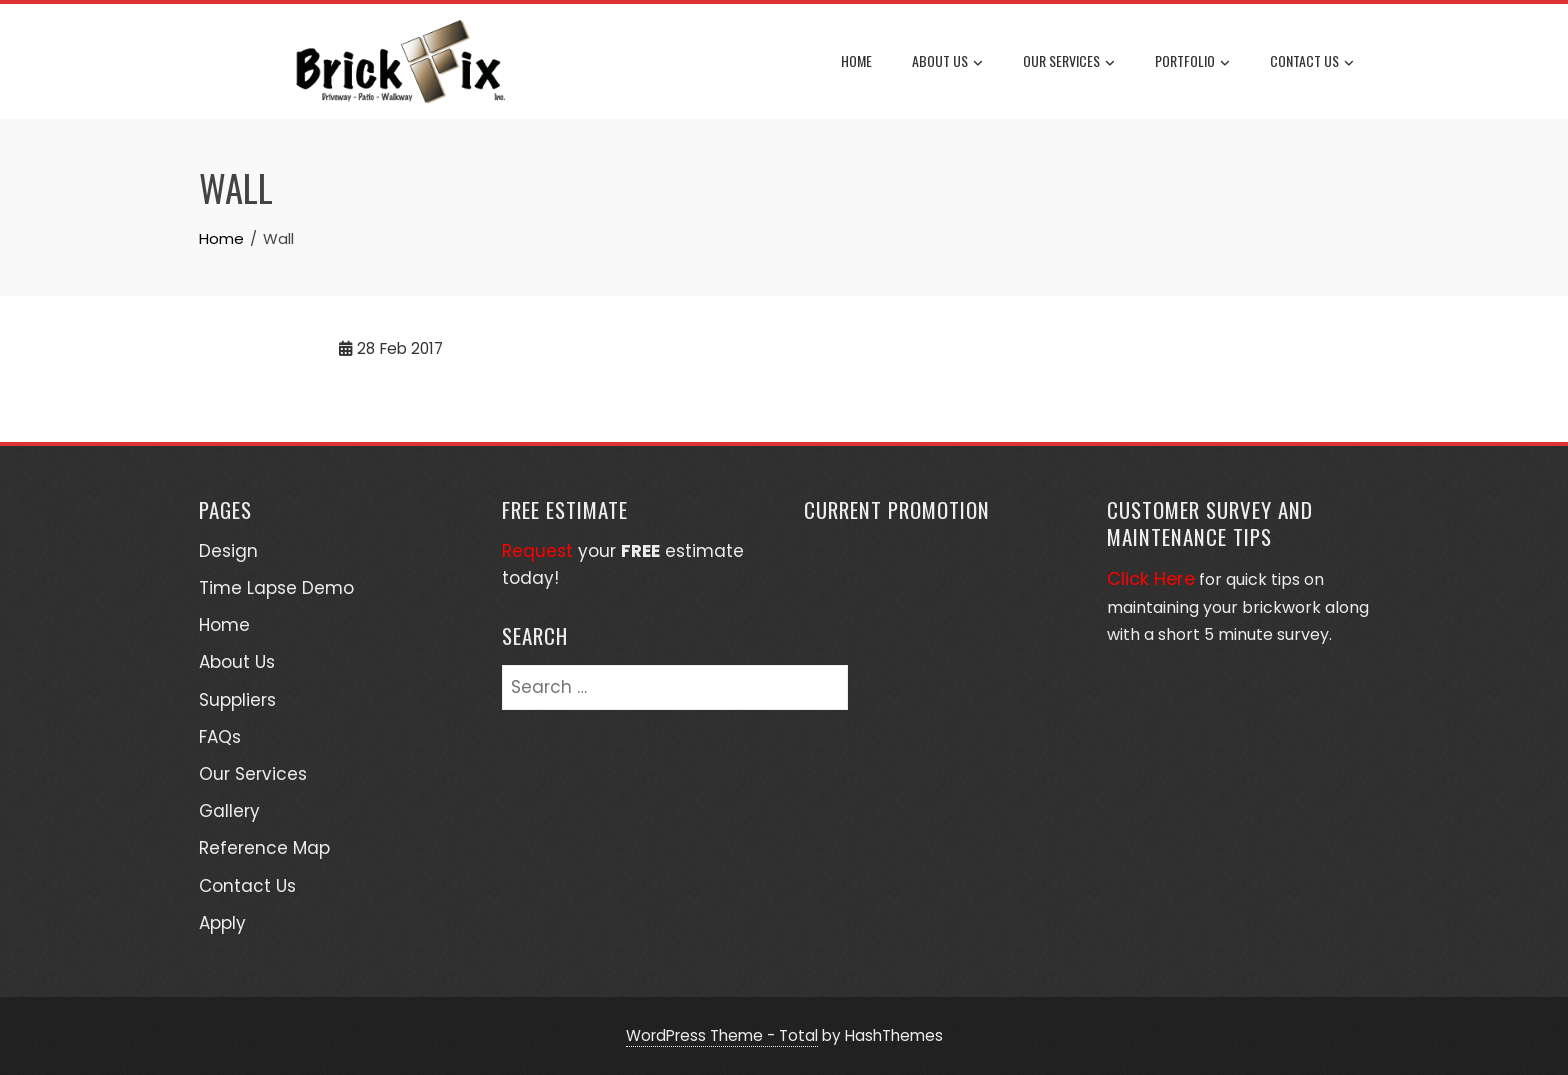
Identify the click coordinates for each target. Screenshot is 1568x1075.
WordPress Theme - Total (722, 1035)
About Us (947, 62)
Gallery (229, 811)
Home (856, 60)
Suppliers (237, 700)
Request (537, 551)
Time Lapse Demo (276, 588)
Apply (222, 923)
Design (228, 551)
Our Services (1069, 62)
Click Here (1151, 578)
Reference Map (264, 848)
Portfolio (1192, 62)
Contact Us (1312, 62)
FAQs (220, 737)
